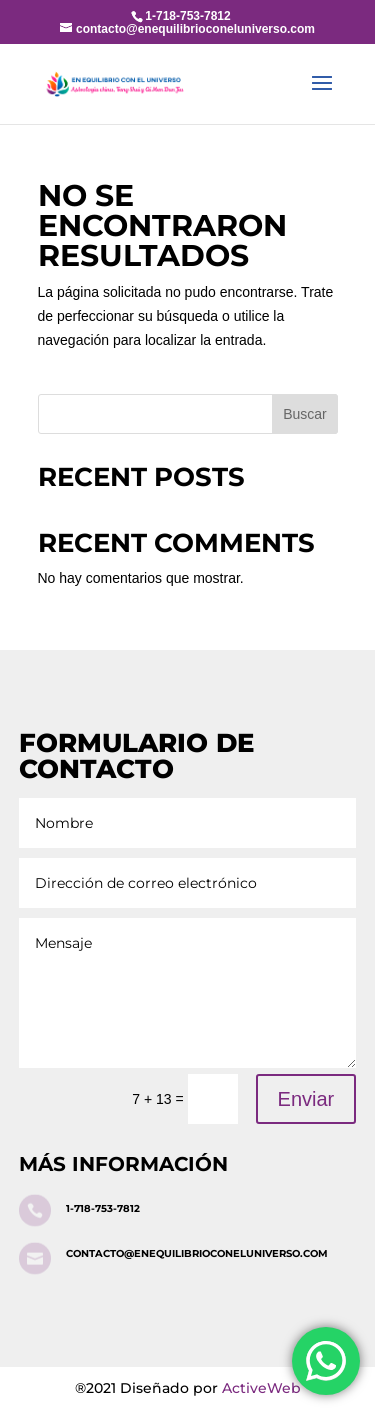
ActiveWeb (261, 1388)
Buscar (305, 414)
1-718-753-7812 (103, 1208)
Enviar (306, 1099)
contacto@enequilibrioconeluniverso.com (197, 1253)
